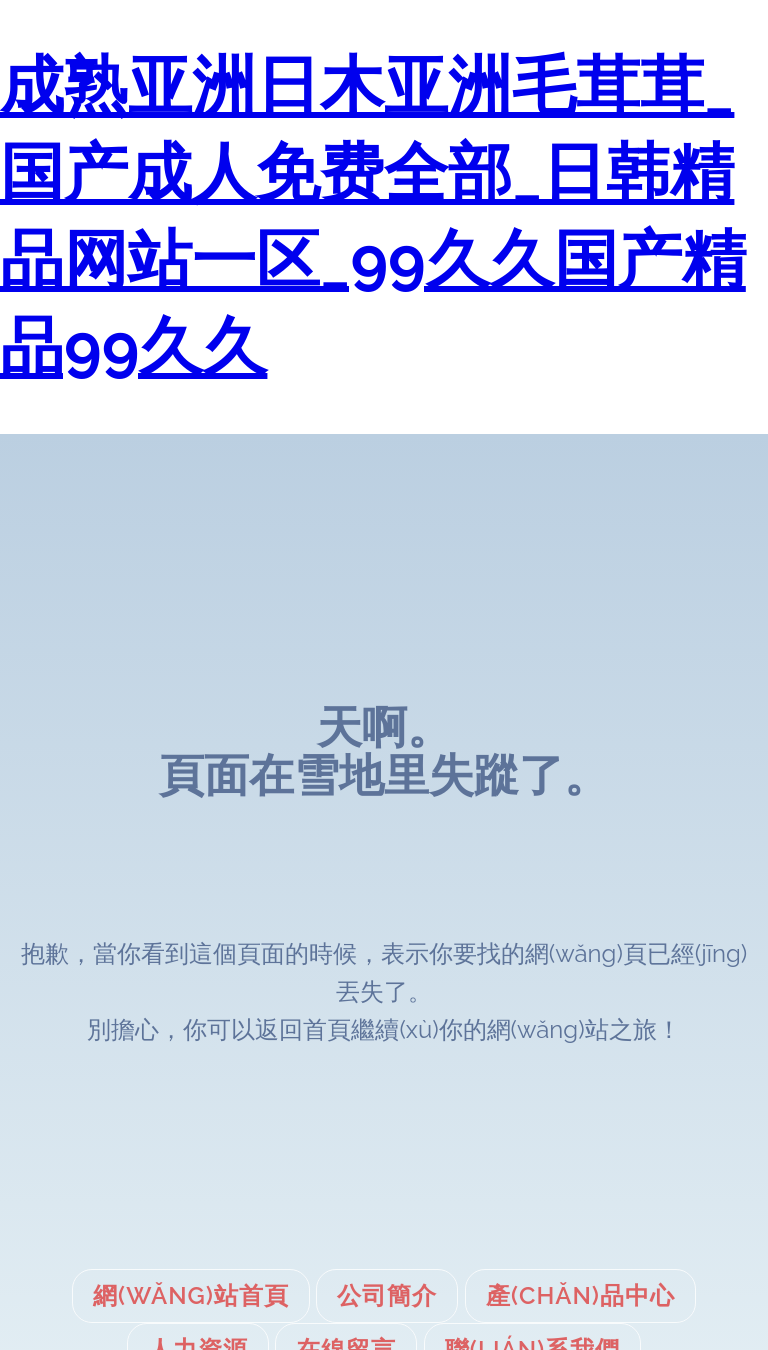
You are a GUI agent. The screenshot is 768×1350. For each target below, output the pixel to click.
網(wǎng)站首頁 (191, 1295)
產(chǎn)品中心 (580, 1295)
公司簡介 (387, 1295)
